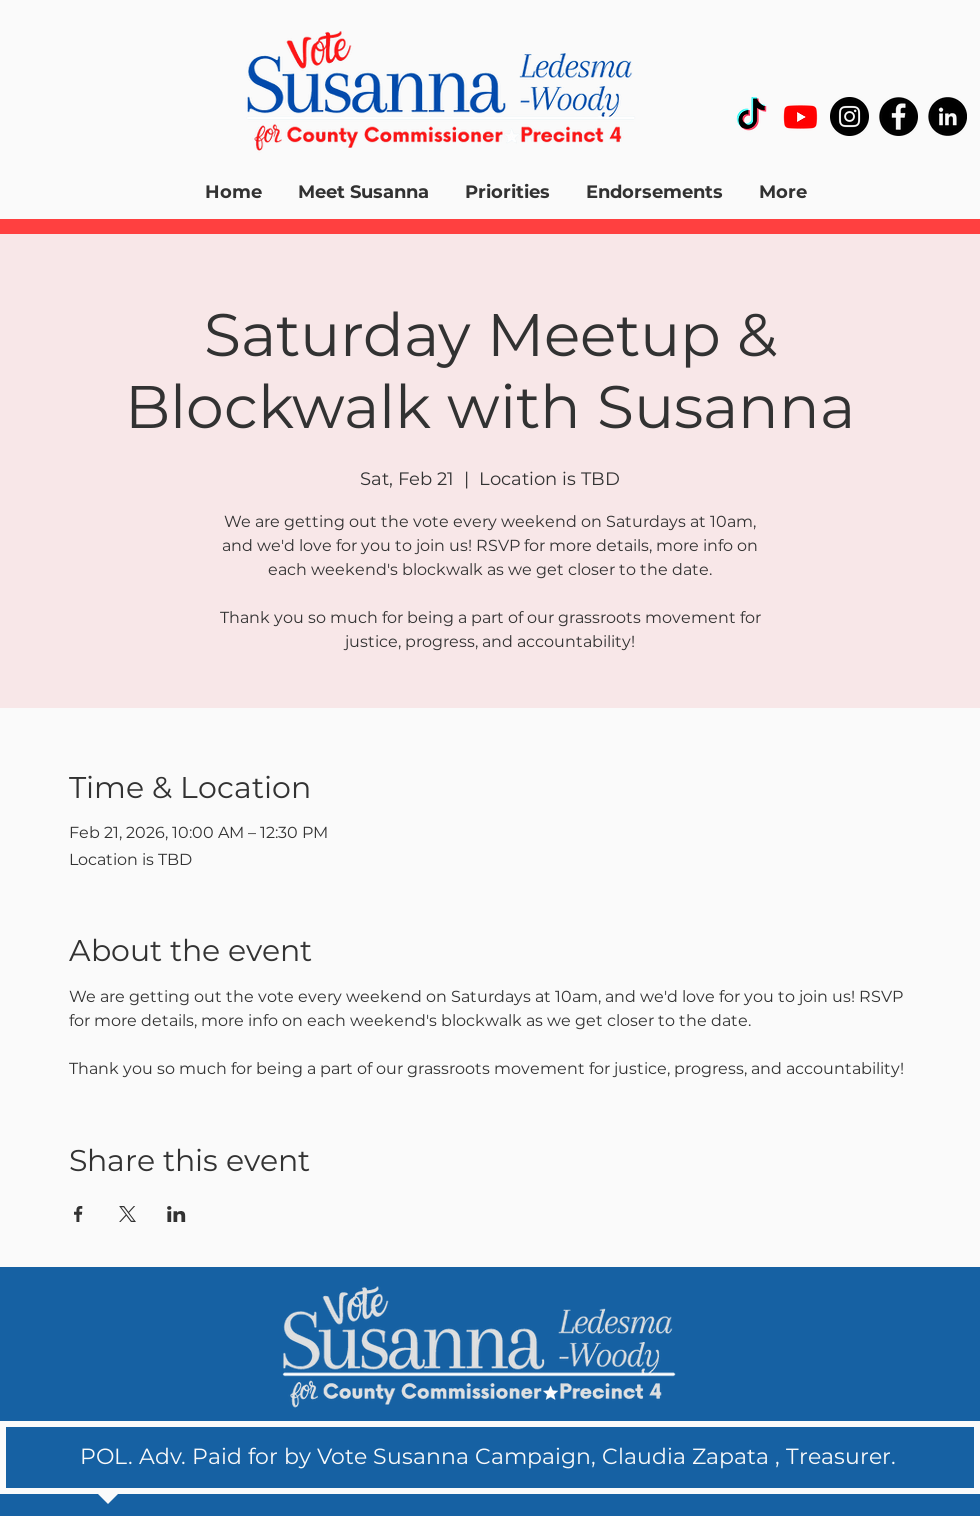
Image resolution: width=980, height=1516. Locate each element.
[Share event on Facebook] (78, 1214)
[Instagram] (849, 116)
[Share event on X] (127, 1214)
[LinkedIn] (947, 116)
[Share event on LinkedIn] (176, 1214)
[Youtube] (800, 116)
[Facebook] (898, 116)
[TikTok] (751, 116)
